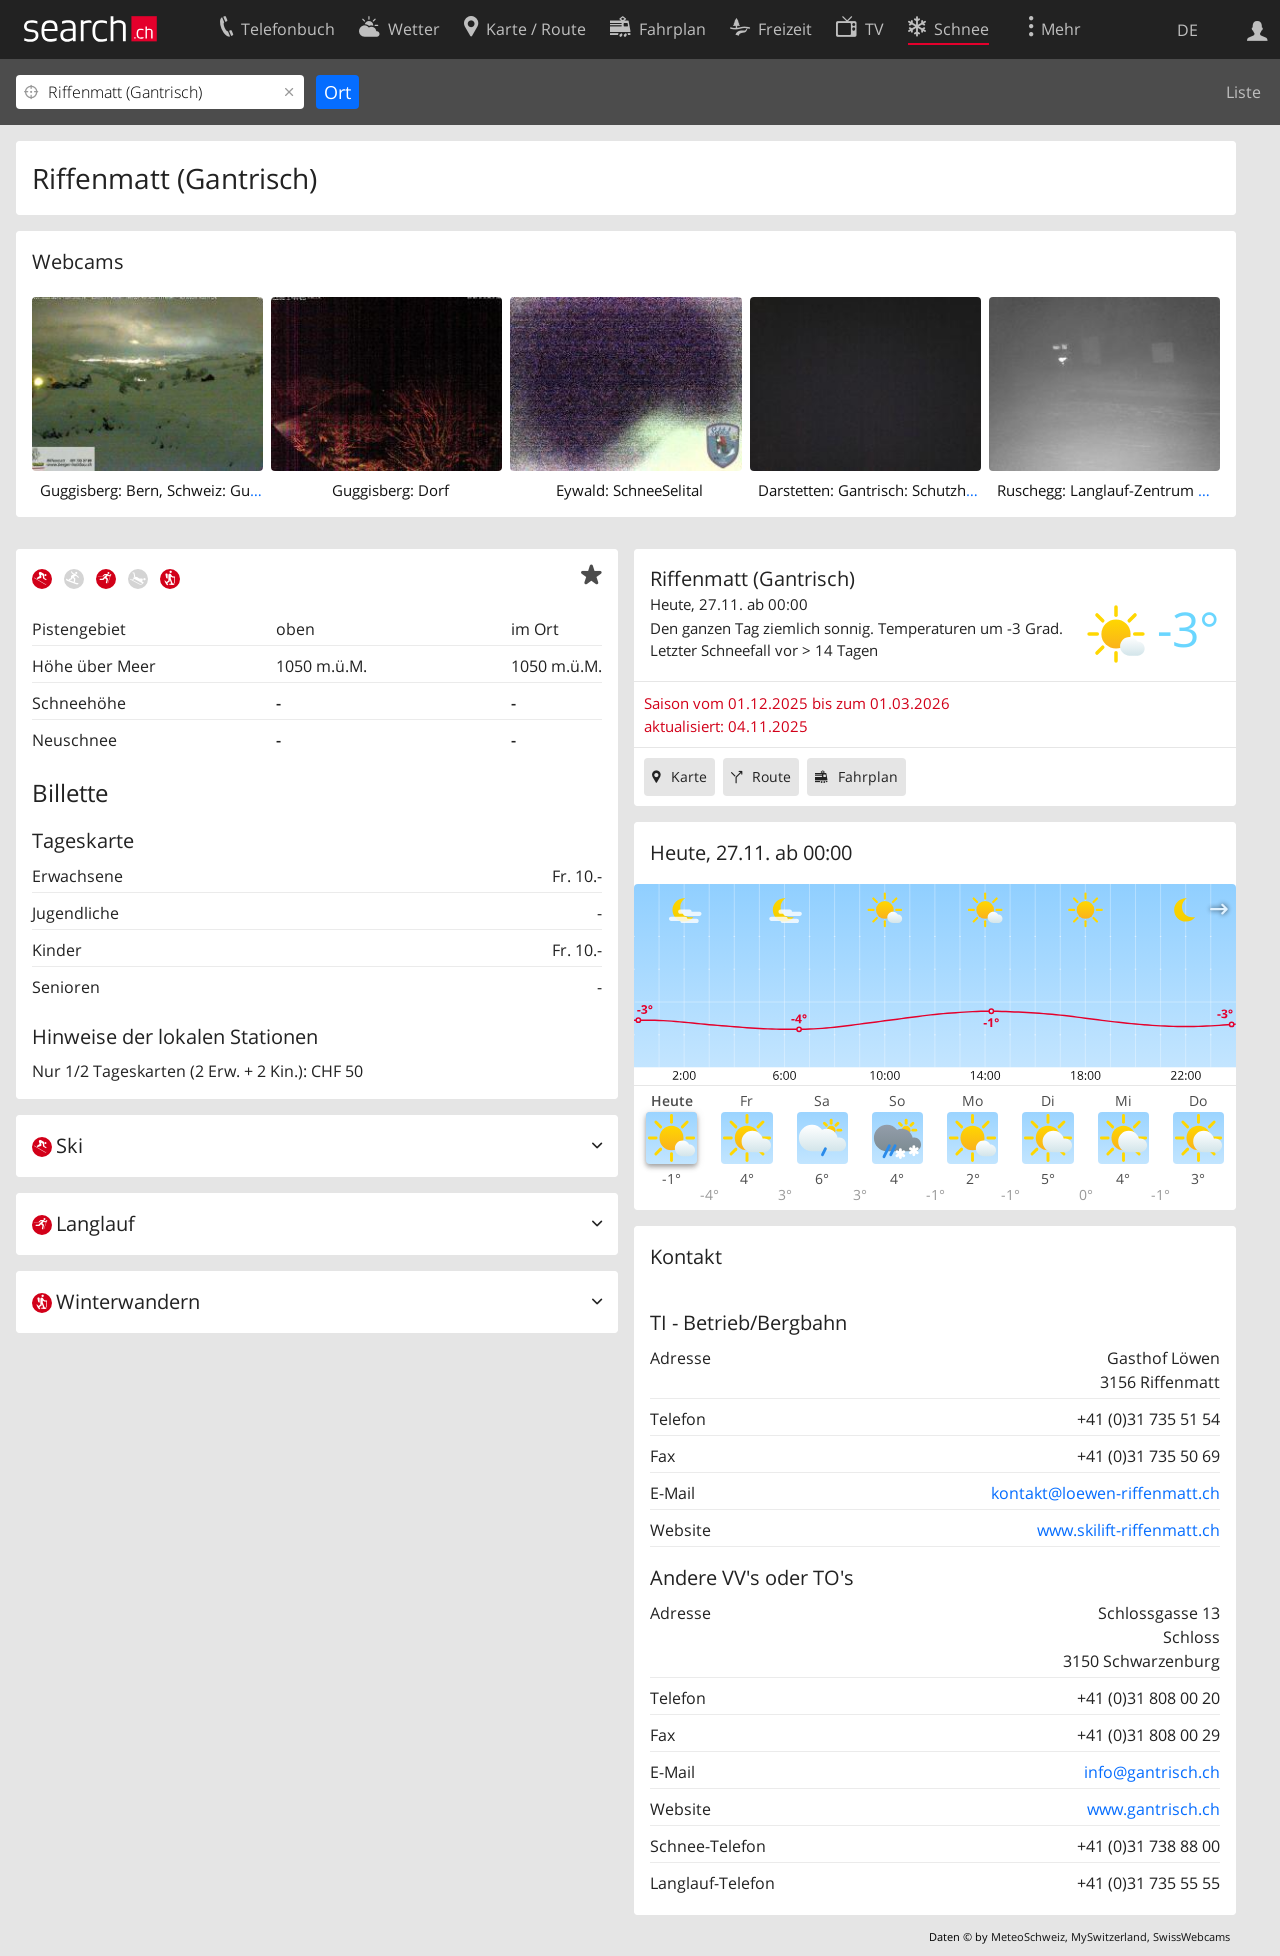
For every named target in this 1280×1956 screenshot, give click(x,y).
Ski (57, 1145)
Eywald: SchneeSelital (629, 490)
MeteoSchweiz (1028, 1936)
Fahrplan (868, 776)
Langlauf (83, 1223)
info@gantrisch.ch (1152, 1772)
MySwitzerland (1109, 1936)
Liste (1243, 92)
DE (1187, 30)
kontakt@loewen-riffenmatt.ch (1105, 1493)
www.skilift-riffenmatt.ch (1128, 1530)
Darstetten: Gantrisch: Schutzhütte (875, 490)
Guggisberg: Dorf (390, 490)
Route (771, 776)
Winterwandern (116, 1301)
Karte (689, 776)
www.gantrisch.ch (1153, 1809)
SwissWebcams (1191, 1936)
